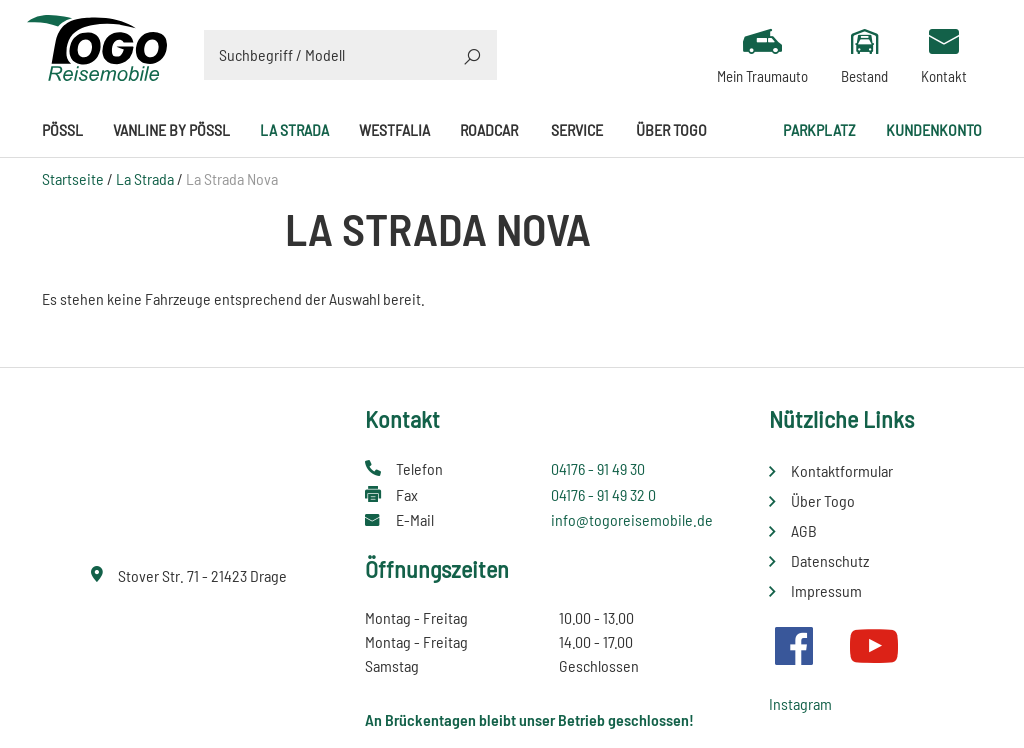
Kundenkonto (934, 129)
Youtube (874, 646)
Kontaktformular (842, 470)
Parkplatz (819, 129)
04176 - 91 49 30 (598, 468)
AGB (804, 530)
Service (577, 129)
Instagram (800, 703)
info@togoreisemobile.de (632, 519)
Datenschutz (830, 560)
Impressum (826, 590)
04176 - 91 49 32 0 (603, 494)
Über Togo (671, 129)
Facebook (794, 646)
